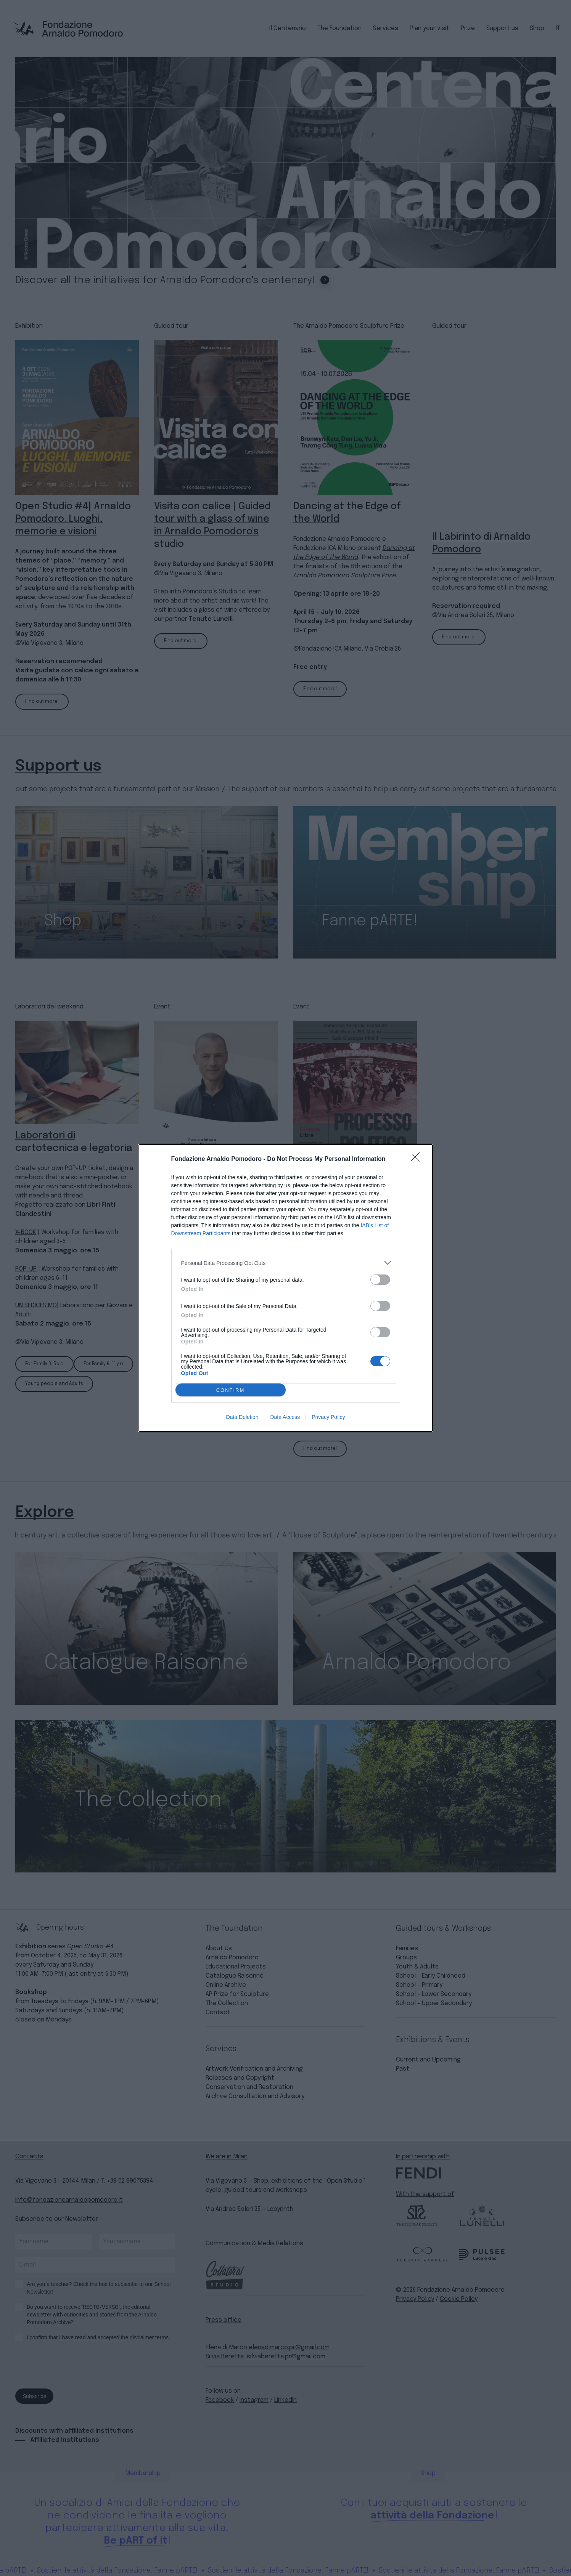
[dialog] (286, 1288)
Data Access (285, 1417)
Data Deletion (242, 1417)
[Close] (417, 1159)
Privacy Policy (328, 1417)
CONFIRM (230, 1390)
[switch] (380, 1279)
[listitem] (285, 1263)
